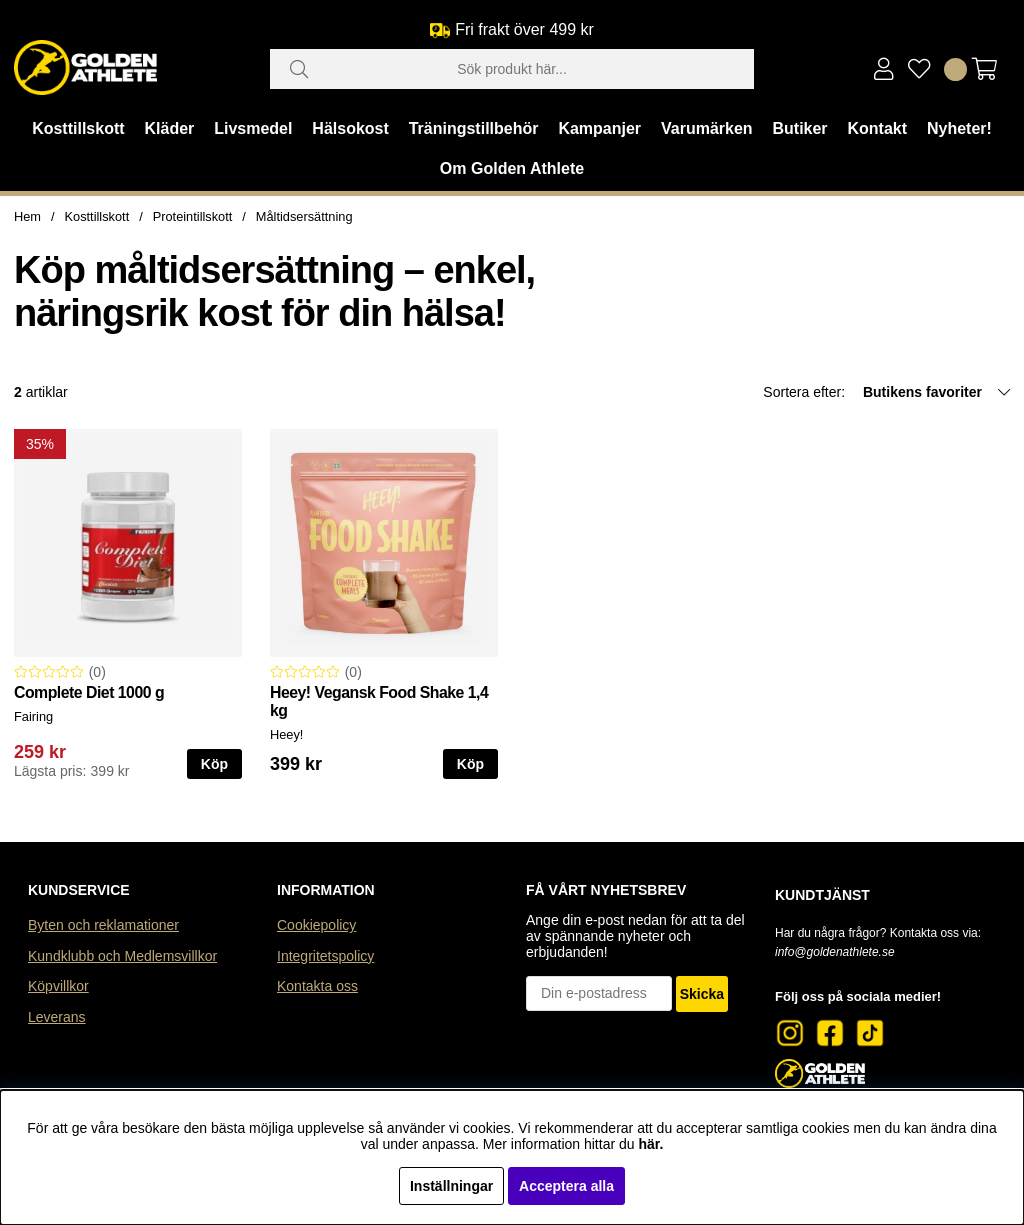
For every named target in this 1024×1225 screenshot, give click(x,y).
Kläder (169, 128)
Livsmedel (253, 128)
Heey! (286, 734)
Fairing (33, 716)
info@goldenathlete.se (835, 952)
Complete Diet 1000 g (89, 692)
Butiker (799, 128)
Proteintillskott (193, 216)
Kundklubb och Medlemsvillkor (122, 956)
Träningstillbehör (474, 128)
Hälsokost (350, 128)
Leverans (57, 1017)
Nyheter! (959, 128)
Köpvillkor (58, 986)
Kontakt (877, 128)
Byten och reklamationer (103, 925)
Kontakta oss (317, 986)
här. (650, 1144)
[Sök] (512, 69)
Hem (27, 216)
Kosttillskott (78, 128)
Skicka (702, 994)
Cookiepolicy (316, 925)
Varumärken (707, 128)
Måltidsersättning (304, 216)
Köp (214, 764)
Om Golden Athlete (512, 168)
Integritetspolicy (325, 956)
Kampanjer (599, 128)
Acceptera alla (566, 1186)
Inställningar (451, 1186)
